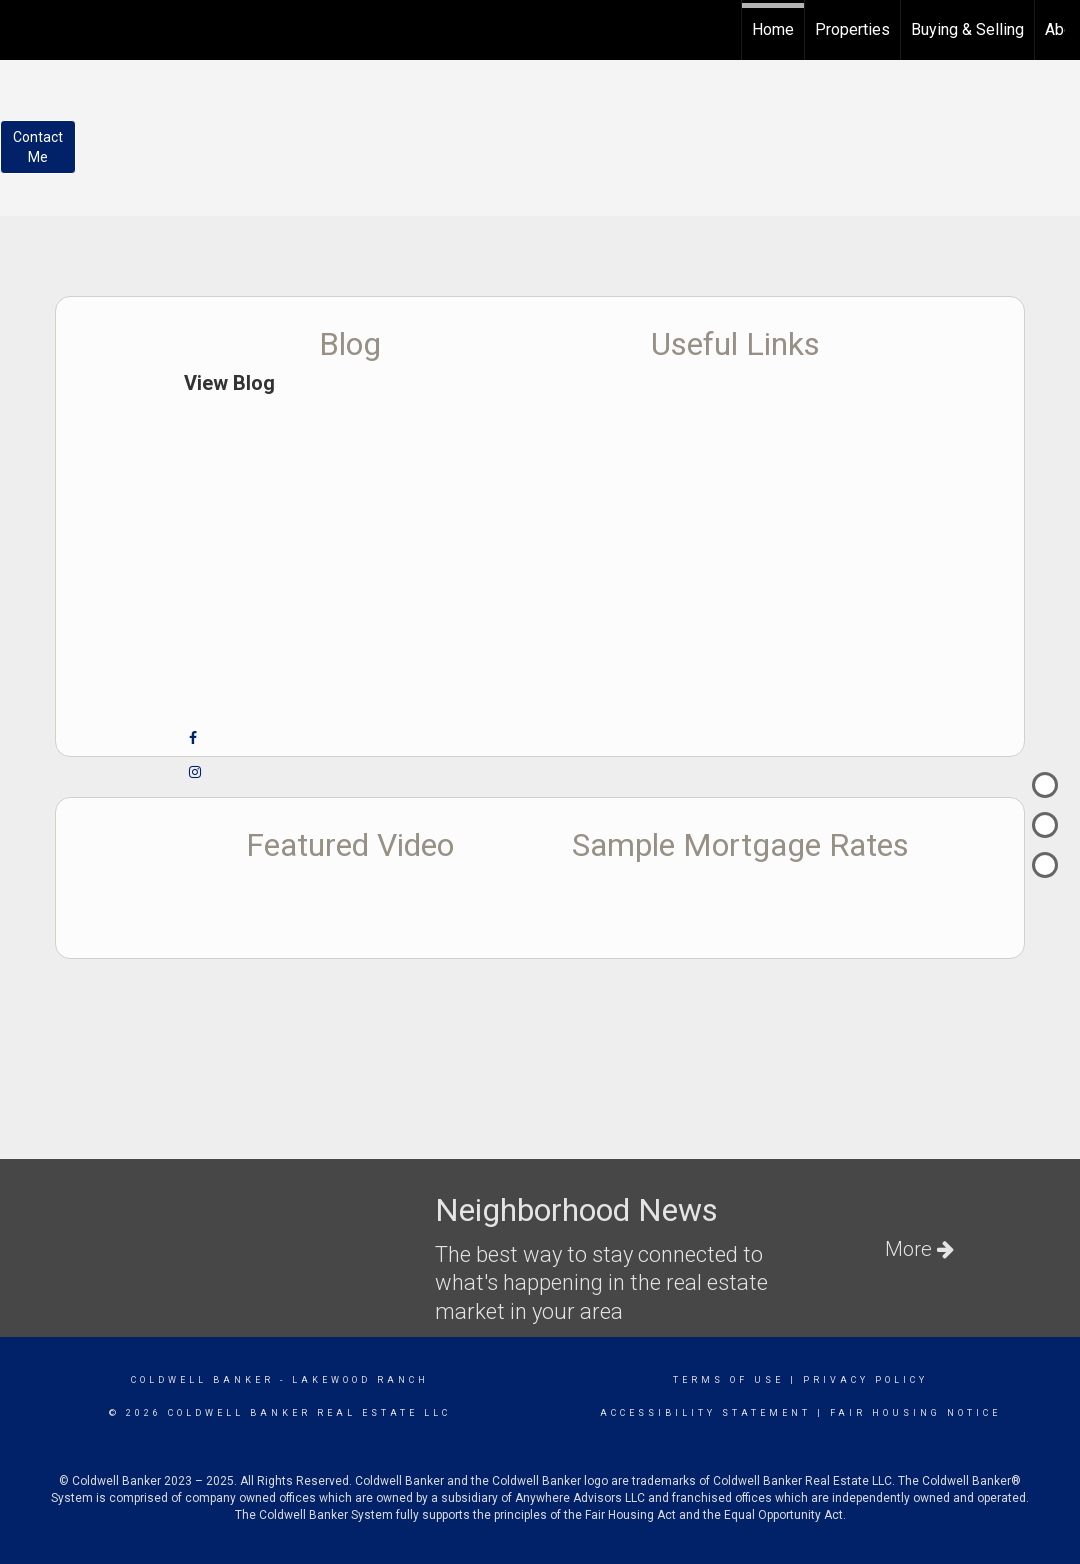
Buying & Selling (967, 29)
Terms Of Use (728, 1380)
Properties (852, 29)
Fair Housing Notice (915, 1413)
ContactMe (38, 147)
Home (773, 29)
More (919, 1249)
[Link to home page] (25, 27)
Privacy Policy (865, 1380)
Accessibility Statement (705, 1413)
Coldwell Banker (202, 1380)
